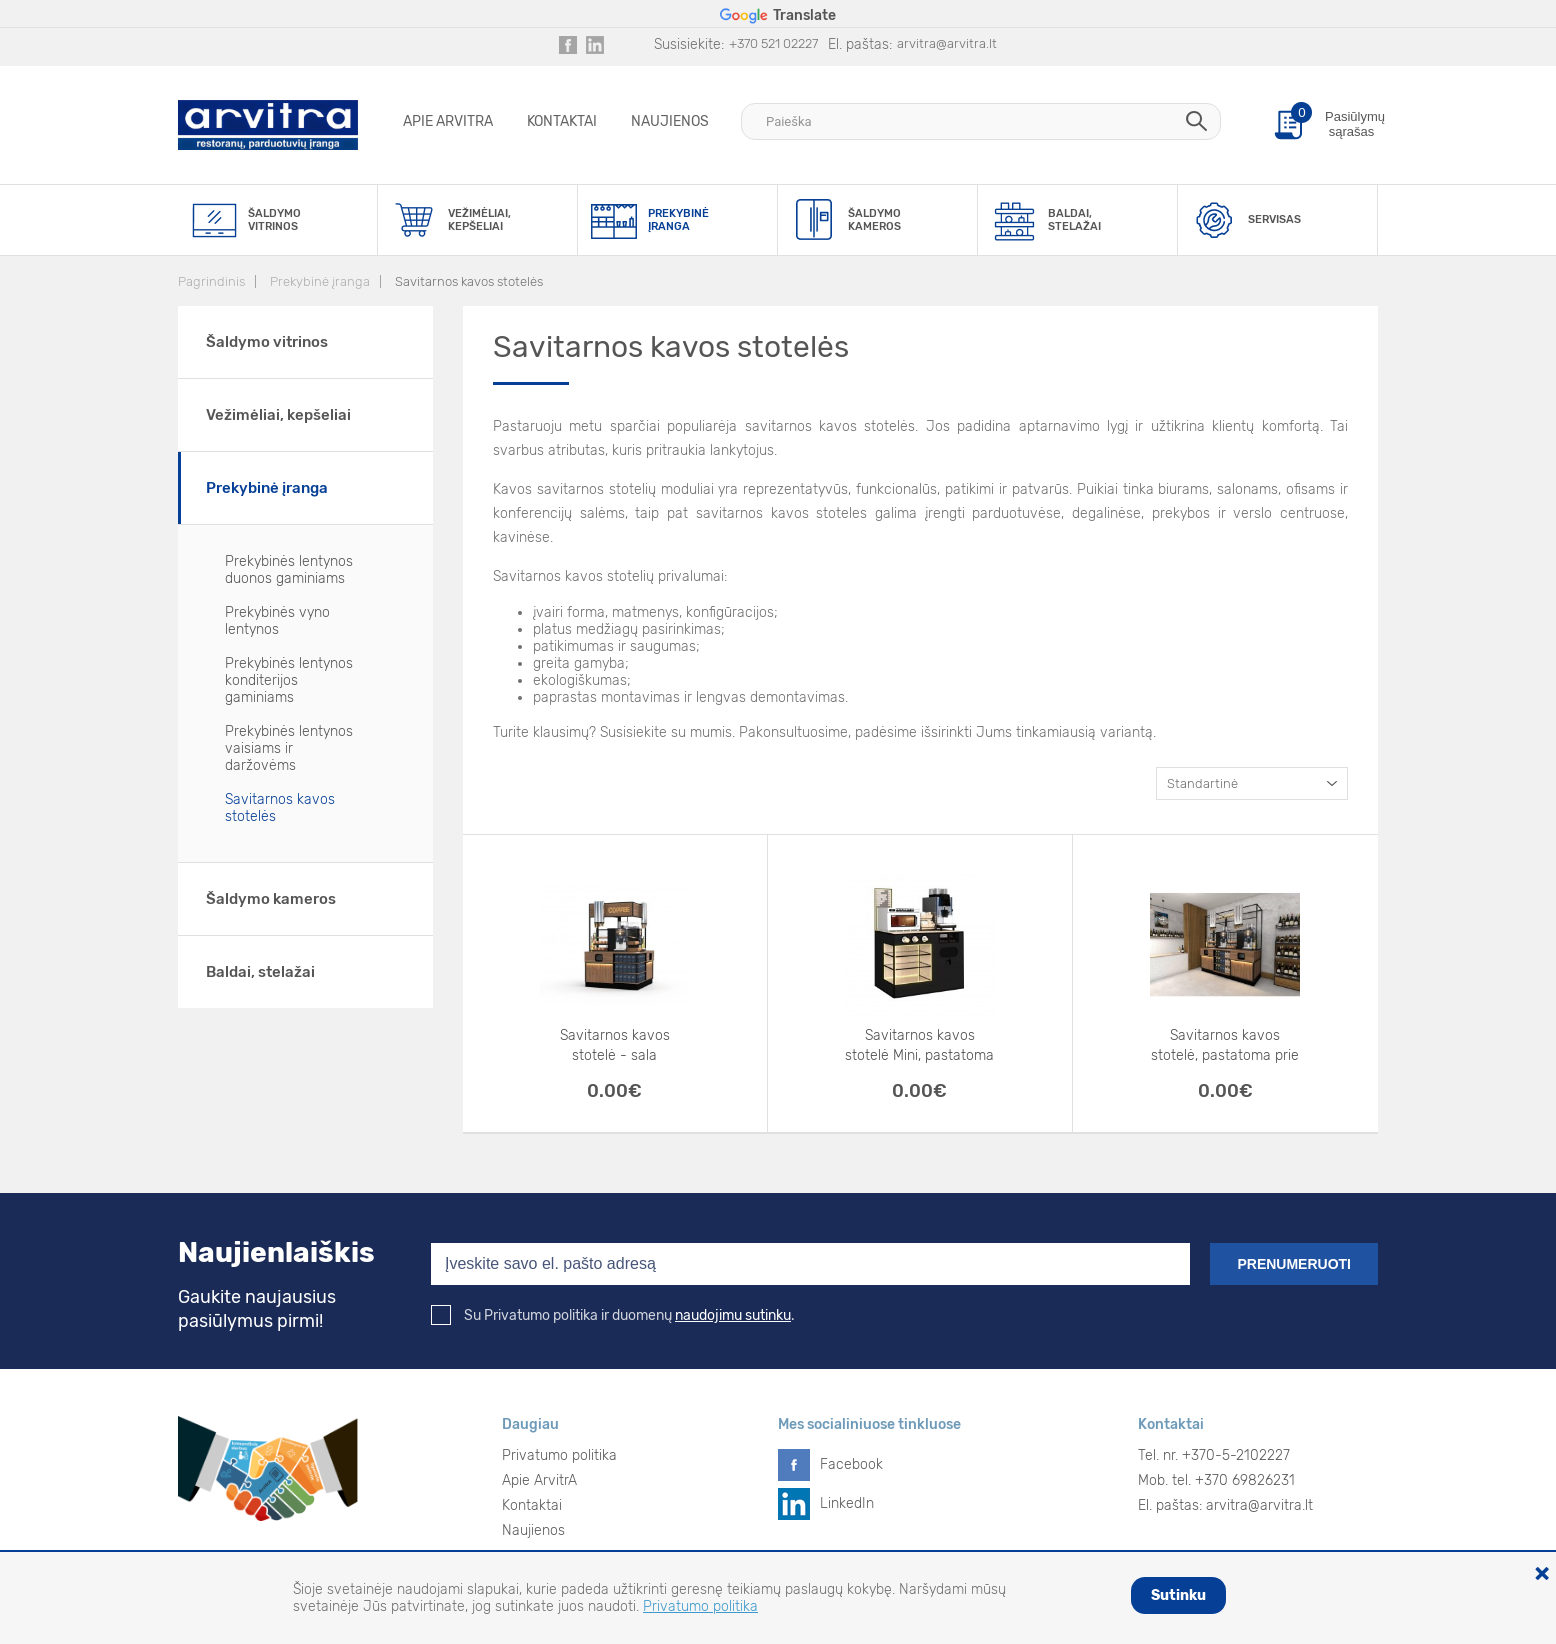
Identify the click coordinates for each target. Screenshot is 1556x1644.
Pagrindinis (211, 281)
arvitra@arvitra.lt (947, 43)
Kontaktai (562, 121)
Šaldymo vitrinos (267, 342)
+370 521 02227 (773, 43)
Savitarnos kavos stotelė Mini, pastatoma (919, 1045)
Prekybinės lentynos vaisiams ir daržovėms (289, 748)
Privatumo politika (559, 1455)
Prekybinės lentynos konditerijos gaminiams (289, 680)
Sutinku (1178, 1595)
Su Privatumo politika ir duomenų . (613, 1315)
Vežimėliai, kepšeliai (278, 415)
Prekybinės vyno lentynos (277, 621)
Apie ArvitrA (448, 121)
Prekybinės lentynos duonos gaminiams (289, 570)
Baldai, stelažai (260, 972)
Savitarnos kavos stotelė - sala (615, 1045)
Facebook (851, 1464)
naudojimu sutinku (733, 1315)
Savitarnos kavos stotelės (469, 281)
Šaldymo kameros (271, 899)
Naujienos (670, 121)
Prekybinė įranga (320, 281)
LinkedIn (847, 1503)
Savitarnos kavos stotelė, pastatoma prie (1225, 1045)
